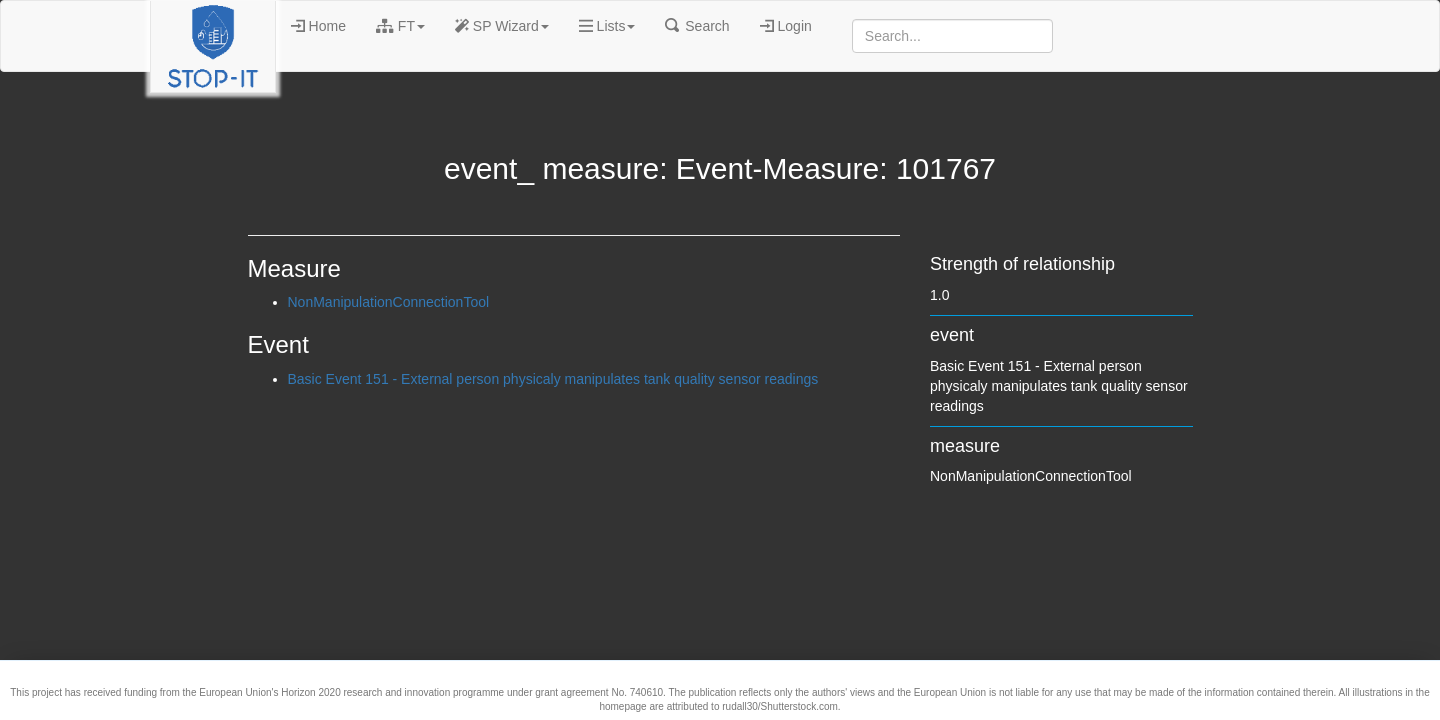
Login (786, 26)
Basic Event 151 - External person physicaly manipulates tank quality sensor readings (553, 379)
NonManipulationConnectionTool (389, 302)
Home (318, 26)
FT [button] (400, 26)
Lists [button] (607, 26)
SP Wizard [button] (502, 26)
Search (697, 26)
